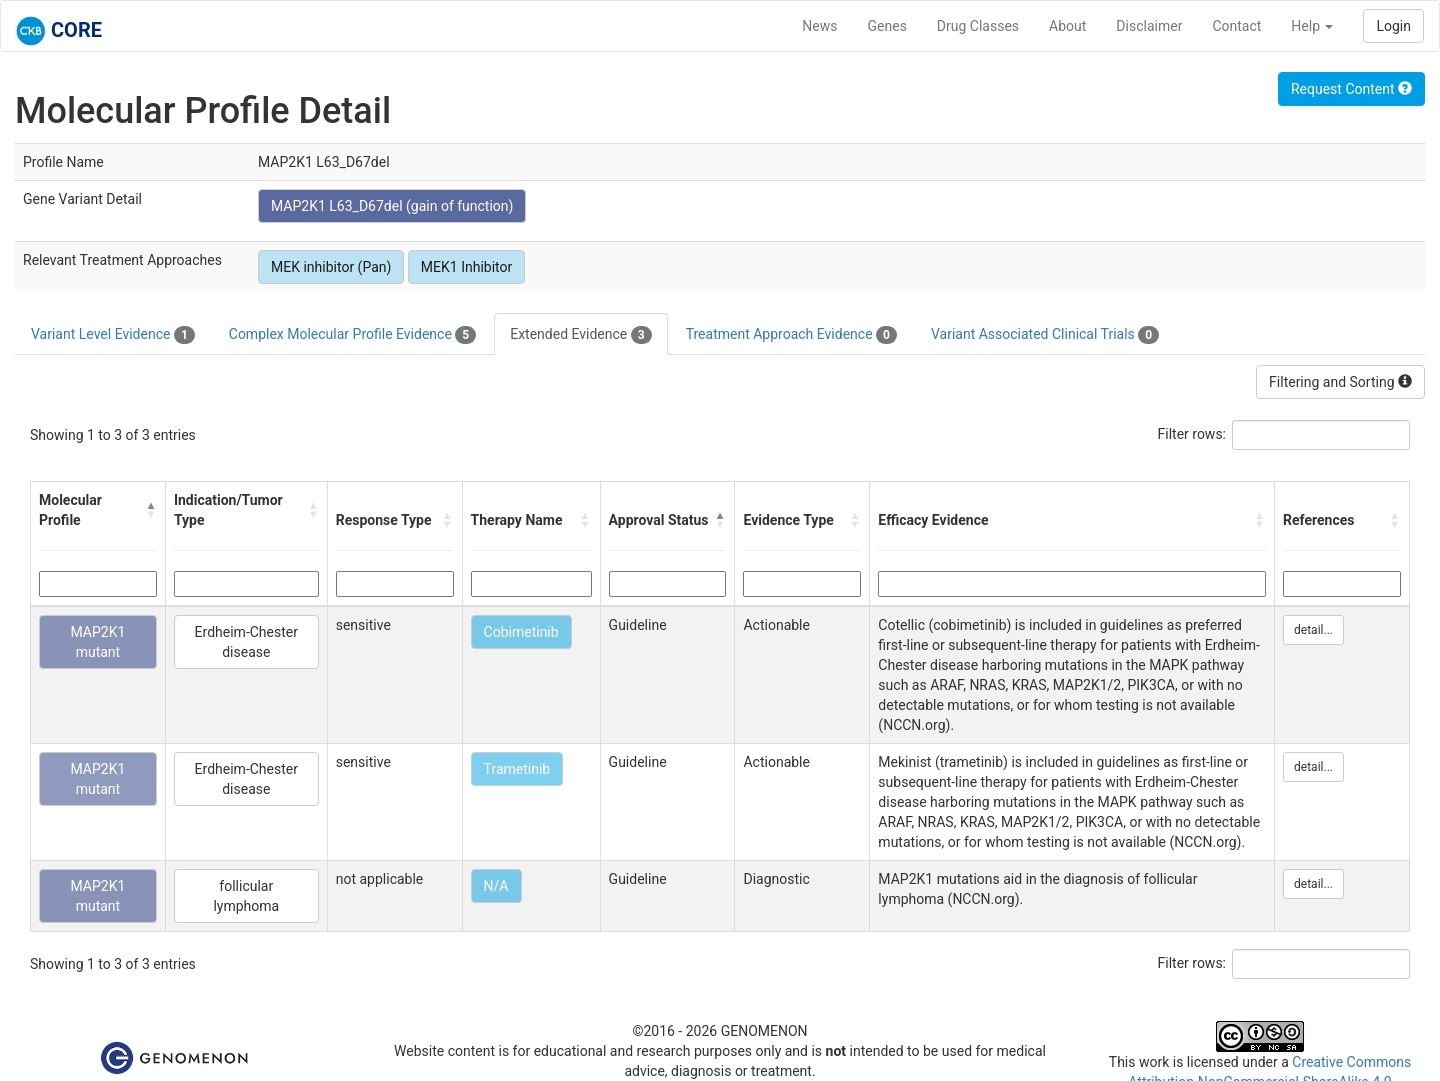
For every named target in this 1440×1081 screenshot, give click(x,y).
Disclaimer (1149, 26)
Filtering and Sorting (1340, 382)
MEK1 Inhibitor (466, 267)
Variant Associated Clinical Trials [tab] (1045, 335)
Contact (1236, 26)
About (1067, 26)
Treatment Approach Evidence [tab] (791, 335)
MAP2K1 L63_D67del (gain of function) (392, 206)
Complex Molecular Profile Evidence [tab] (352, 335)
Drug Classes (978, 26)
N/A (496, 886)
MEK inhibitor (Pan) (331, 267)
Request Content (1351, 89)
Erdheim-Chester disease (246, 642)
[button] (150, 510)
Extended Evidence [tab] (580, 335)
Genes (887, 26)
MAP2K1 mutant (98, 642)
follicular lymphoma (246, 896)
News (819, 26)
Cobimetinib (521, 632)
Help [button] (1312, 26)
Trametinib (517, 769)
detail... (1313, 630)
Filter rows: (1192, 434)
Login (1393, 26)
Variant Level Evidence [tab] (113, 335)
